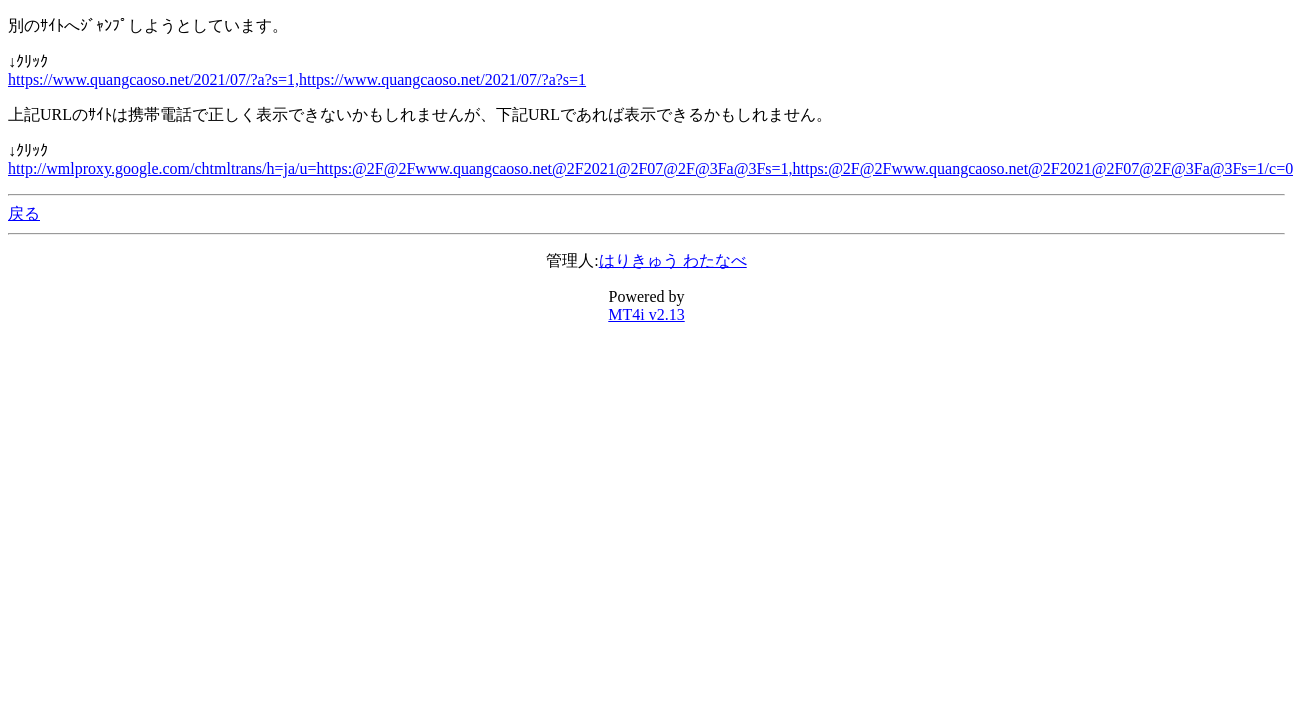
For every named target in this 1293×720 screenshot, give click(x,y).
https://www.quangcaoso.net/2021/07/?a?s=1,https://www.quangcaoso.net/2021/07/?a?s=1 (297, 79)
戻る (24, 213)
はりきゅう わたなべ (673, 260)
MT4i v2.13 (646, 314)
